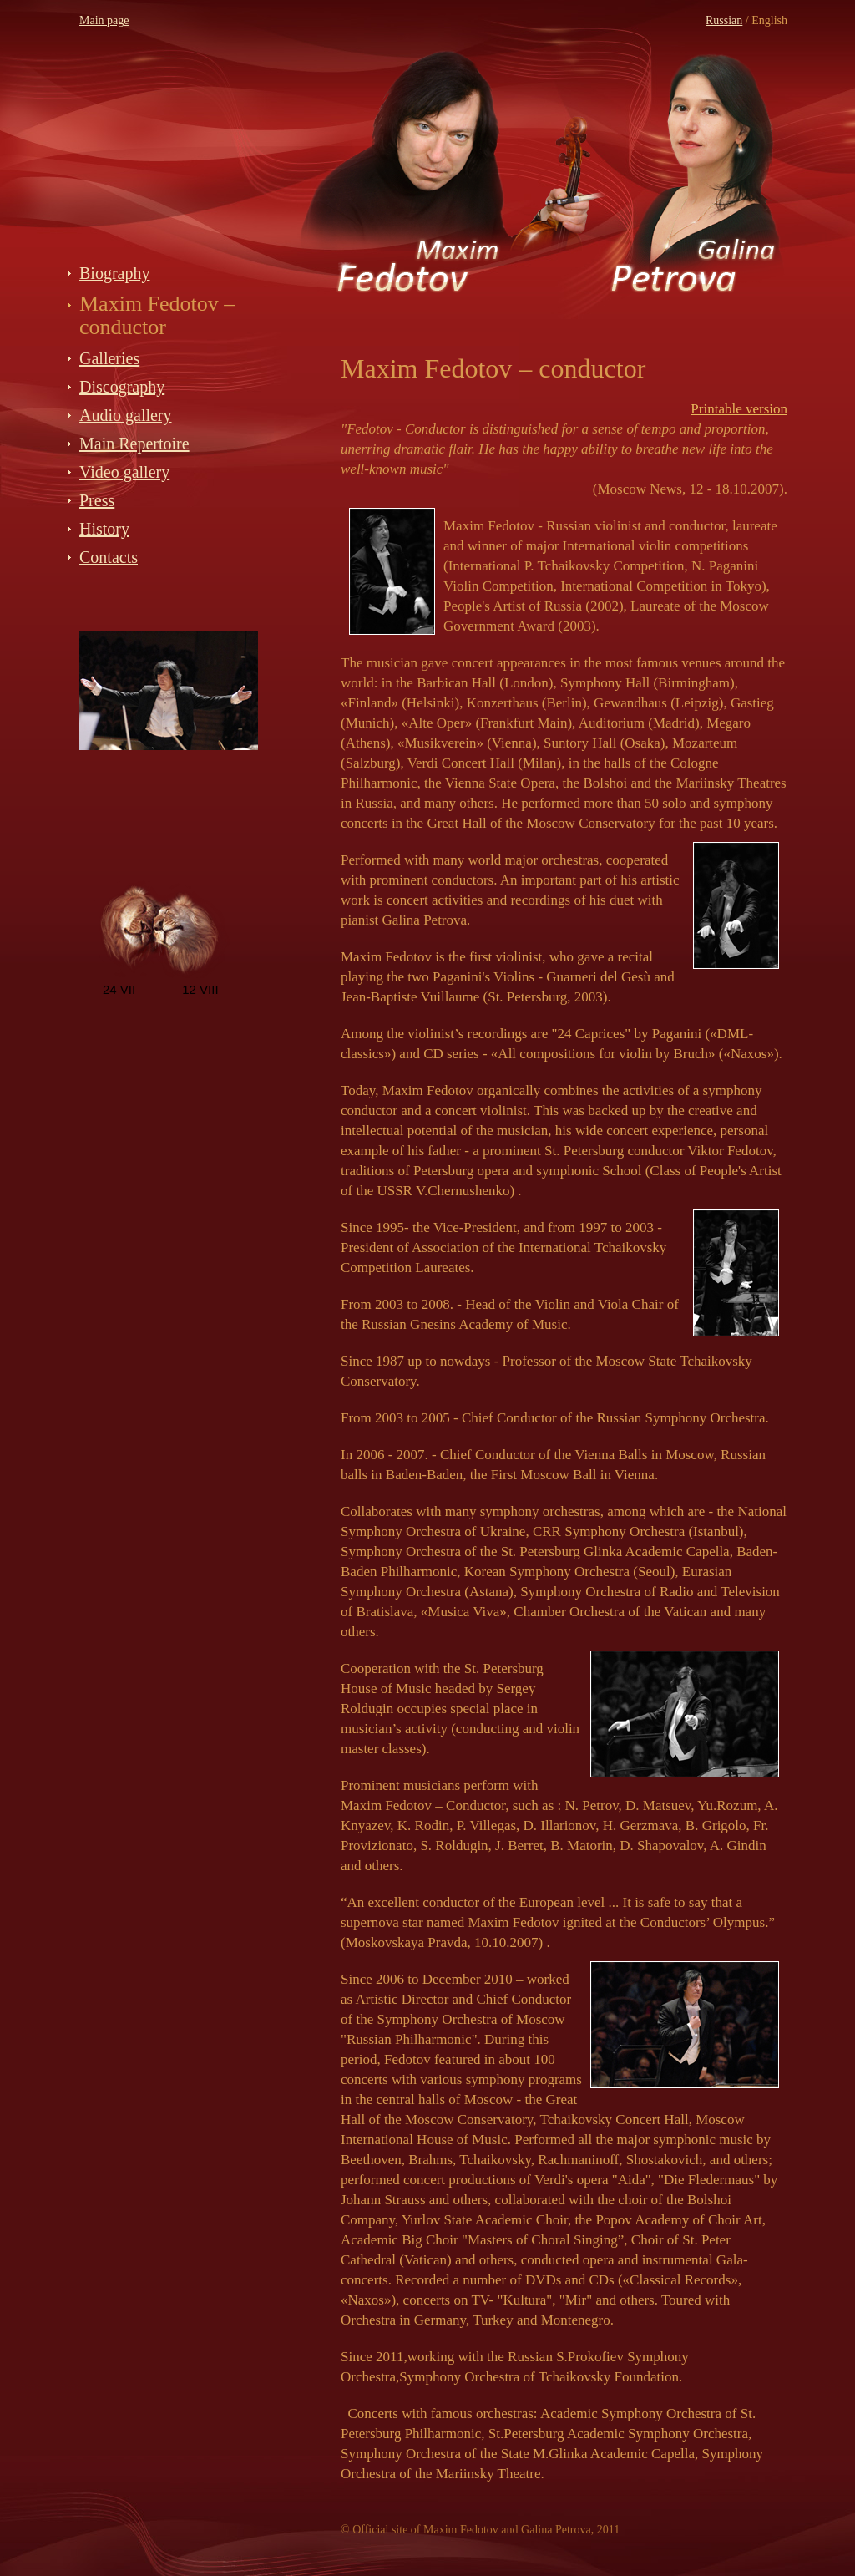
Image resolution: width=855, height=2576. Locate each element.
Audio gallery (125, 415)
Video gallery (124, 472)
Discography (121, 387)
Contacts (108, 557)
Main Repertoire (134, 443)
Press (96, 500)
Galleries (109, 358)
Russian (724, 20)
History (104, 529)
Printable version (739, 409)
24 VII (119, 989)
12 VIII (200, 989)
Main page (104, 20)
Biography (114, 273)
